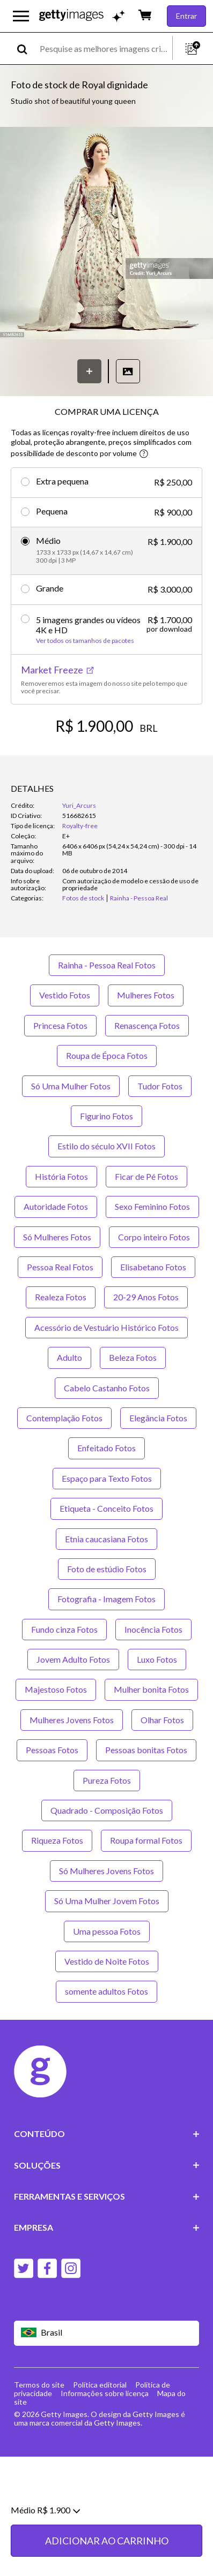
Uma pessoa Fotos (107, 1931)
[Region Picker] (107, 2333)
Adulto (69, 1357)
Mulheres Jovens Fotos (72, 1720)
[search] (26, 48)
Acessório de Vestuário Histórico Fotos (106, 1327)
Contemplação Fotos (64, 1418)
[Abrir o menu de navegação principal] (21, 16)
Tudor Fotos (159, 1086)
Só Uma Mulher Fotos (71, 1086)
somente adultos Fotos (106, 1991)
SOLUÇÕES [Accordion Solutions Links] (107, 2165)
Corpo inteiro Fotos (154, 1237)
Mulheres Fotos (145, 995)
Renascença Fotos (147, 1025)
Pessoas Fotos (52, 1750)
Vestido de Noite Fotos (106, 1961)
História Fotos (61, 1176)
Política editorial (100, 2384)
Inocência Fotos (153, 1629)
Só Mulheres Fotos (57, 1237)
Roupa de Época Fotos (107, 1055)
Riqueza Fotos (57, 1840)
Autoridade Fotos (56, 1206)
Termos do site (39, 2384)
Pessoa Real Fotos (60, 1267)
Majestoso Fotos (56, 1689)
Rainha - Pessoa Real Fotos (107, 965)
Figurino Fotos (106, 1116)
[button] (106, 234)
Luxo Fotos (157, 1659)
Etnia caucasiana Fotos (106, 1539)
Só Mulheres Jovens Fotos (106, 1871)
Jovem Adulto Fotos (73, 1659)
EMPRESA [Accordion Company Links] (107, 2227)
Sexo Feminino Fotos (152, 1206)
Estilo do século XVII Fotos (106, 1146)
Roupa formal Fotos (146, 1840)
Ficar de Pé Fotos (146, 1176)
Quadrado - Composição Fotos (106, 1810)
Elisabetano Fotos (153, 1267)
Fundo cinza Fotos (64, 1629)
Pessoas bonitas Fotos (146, 1750)
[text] (104, 48)
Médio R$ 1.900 (45, 2551)
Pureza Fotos (107, 1780)
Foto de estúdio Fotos (106, 1569)
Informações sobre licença (105, 2393)
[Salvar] (89, 371)
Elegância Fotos (158, 1418)
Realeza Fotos (60, 1297)
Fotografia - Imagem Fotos (106, 1599)
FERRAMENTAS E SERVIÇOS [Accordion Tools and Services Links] (107, 2196)
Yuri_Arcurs (79, 805)
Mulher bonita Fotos (151, 1689)
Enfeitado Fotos (106, 1448)
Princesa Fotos (60, 1025)
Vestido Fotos (64, 995)
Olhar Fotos (162, 1720)
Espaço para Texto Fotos (107, 1478)
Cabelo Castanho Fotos (107, 1388)
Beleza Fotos (133, 1357)
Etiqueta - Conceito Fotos (106, 1508)
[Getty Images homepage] (71, 16)
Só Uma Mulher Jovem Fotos (106, 1901)
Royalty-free (80, 826)
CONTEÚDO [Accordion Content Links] (107, 2133)
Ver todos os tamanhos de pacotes (85, 641)
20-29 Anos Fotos (146, 1297)
